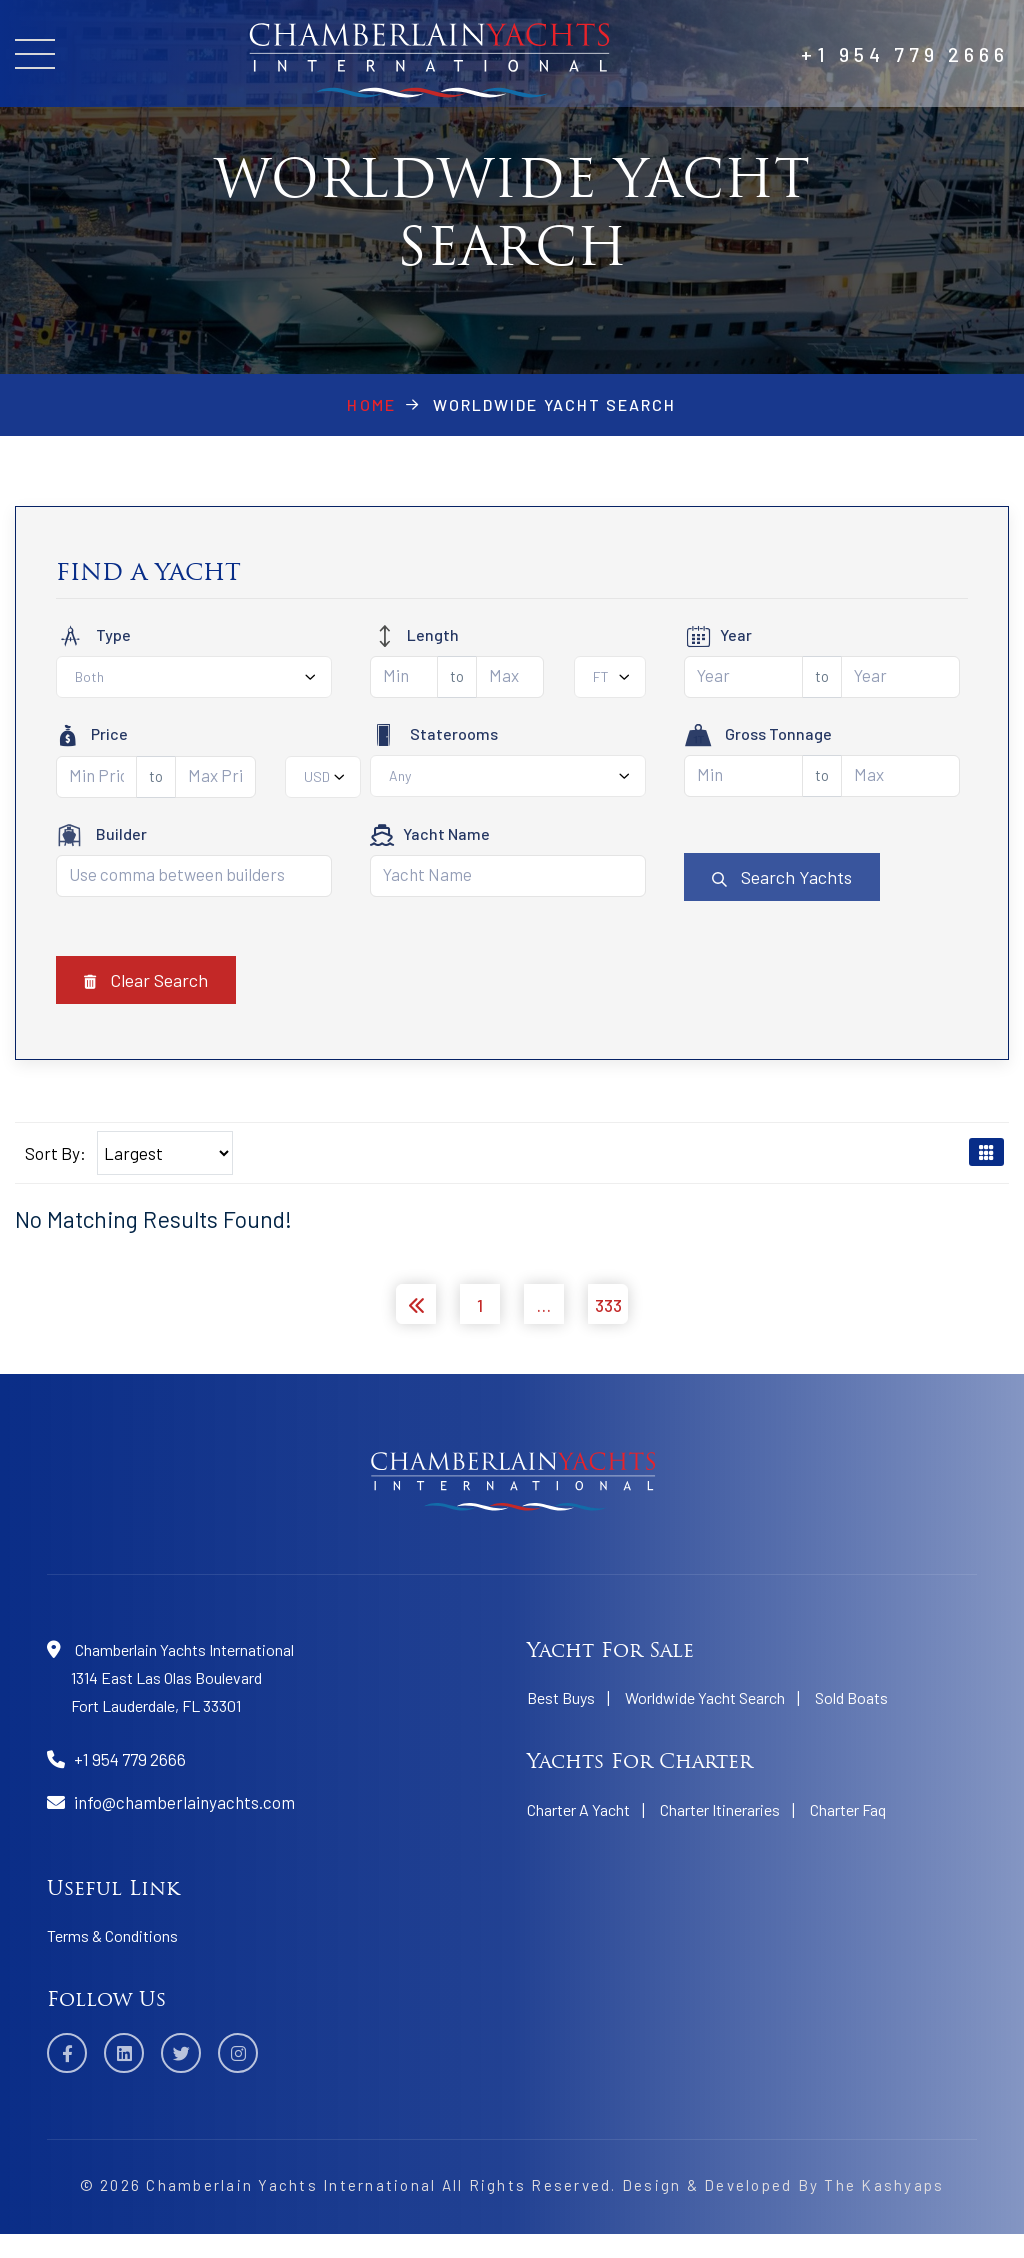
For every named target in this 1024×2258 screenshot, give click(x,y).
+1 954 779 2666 (905, 54)
